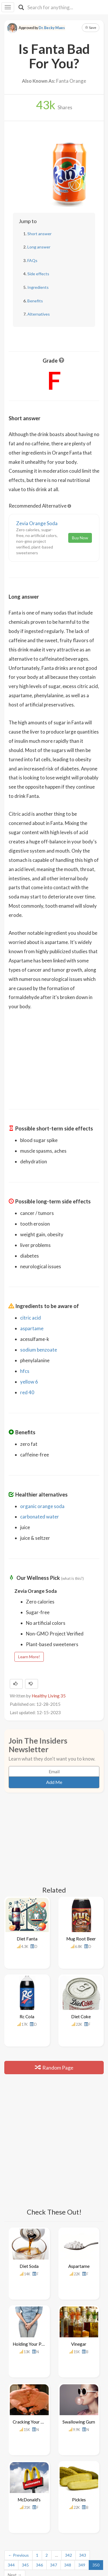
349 (81, 2450)
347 (53, 2450)
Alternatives (38, 314)
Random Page (54, 2034)
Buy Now (80, 537)
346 (39, 2450)
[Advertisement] (54, 1056)
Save (90, 27)
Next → (15, 2460)
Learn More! (29, 1656)
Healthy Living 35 (49, 1695)
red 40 (27, 1392)
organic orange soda (42, 1506)
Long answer (38, 246)
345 (25, 2450)
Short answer (39, 233)
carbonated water (39, 1517)
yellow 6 (29, 1382)
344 (11, 2450)
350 (95, 2450)
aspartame (31, 1328)
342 (68, 2440)
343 (82, 2440)
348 (67, 2450)
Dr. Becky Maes (52, 28)
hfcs (24, 1371)
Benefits (35, 300)
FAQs (32, 260)
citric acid (30, 1318)
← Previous (18, 2440)
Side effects (38, 273)
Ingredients (38, 287)
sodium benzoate (38, 1350)
